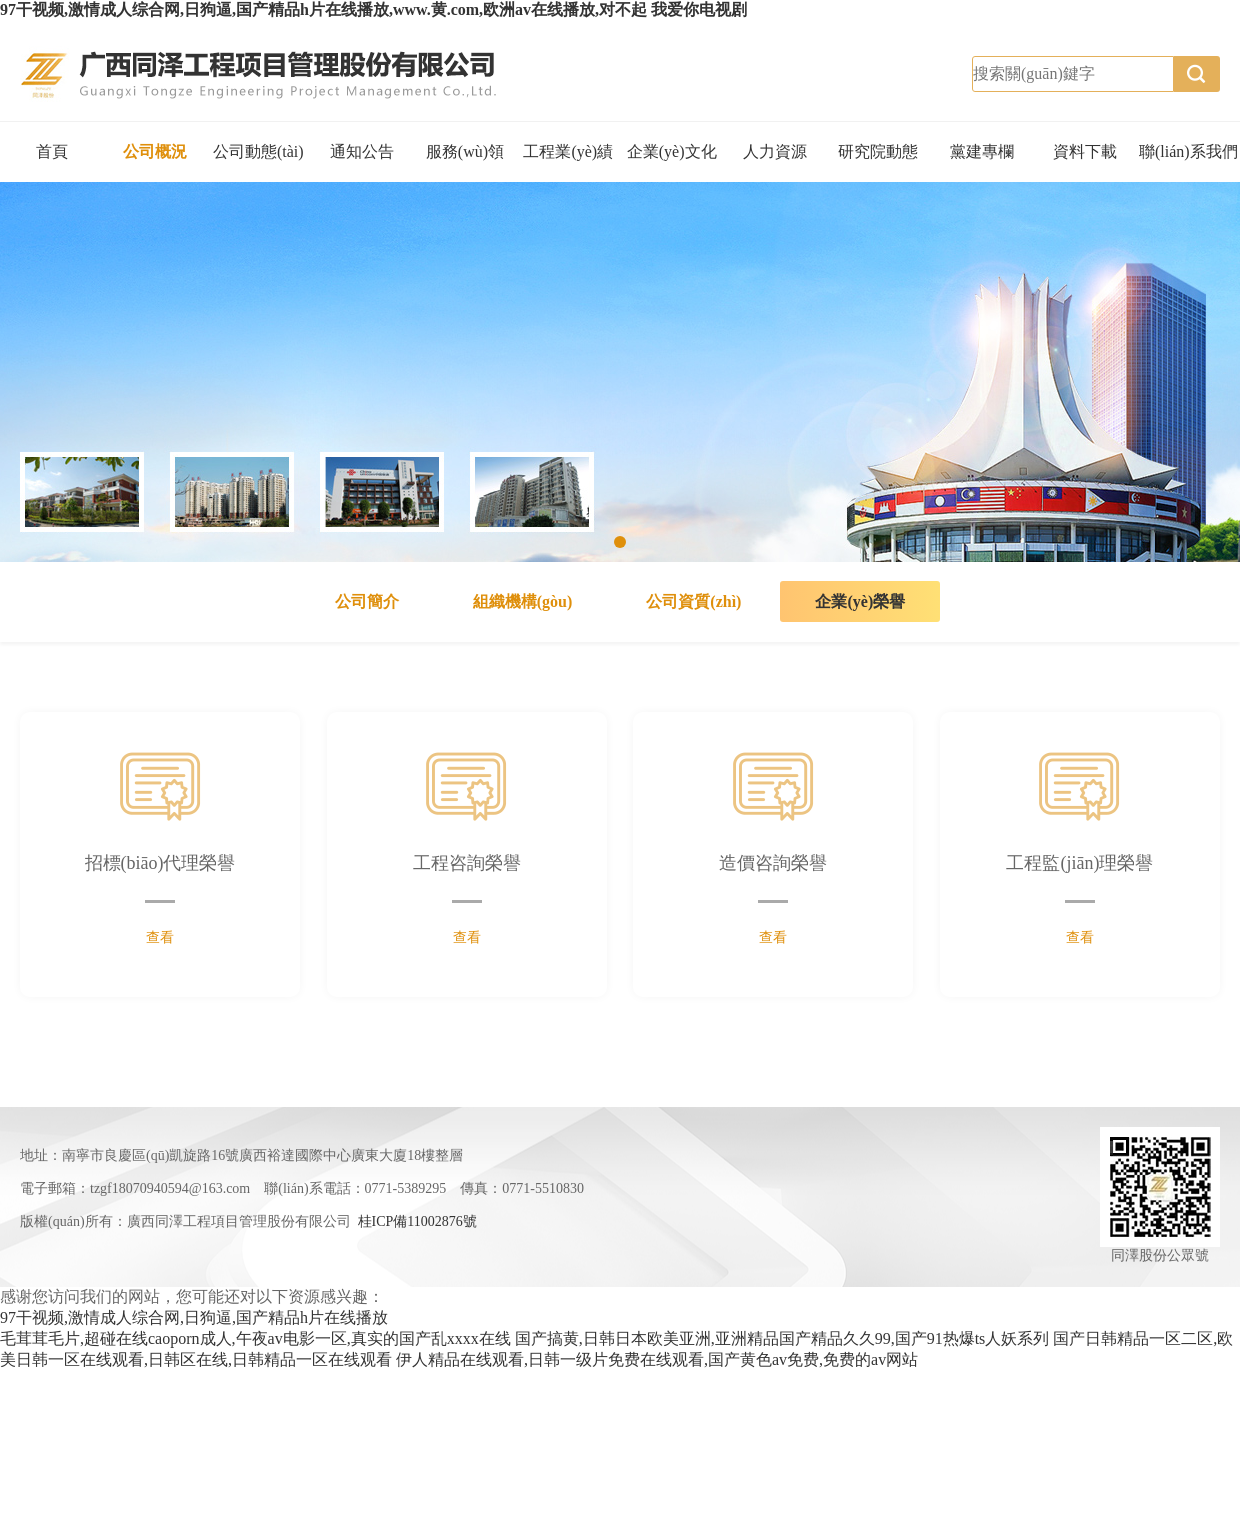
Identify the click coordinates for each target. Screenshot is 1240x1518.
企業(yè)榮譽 (860, 601)
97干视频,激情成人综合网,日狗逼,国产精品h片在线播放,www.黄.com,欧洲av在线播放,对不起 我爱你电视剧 (373, 9)
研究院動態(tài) (878, 162)
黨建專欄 (982, 151)
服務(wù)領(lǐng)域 (465, 162)
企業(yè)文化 (672, 151)
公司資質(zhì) (693, 601)
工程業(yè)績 (568, 151)
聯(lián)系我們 (1188, 151)
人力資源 (775, 151)
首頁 (52, 151)
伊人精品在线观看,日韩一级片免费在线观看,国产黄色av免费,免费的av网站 (657, 1359)
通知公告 (362, 151)
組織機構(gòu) (523, 601)
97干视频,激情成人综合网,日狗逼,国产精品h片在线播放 (194, 1317)
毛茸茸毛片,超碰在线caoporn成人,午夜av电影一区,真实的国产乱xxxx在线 (255, 1338)
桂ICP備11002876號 (417, 1221)
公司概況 (155, 151)
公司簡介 (367, 601)
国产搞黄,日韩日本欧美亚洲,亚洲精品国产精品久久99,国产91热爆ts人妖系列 (782, 1338)
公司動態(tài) (258, 151)
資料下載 (1085, 151)
